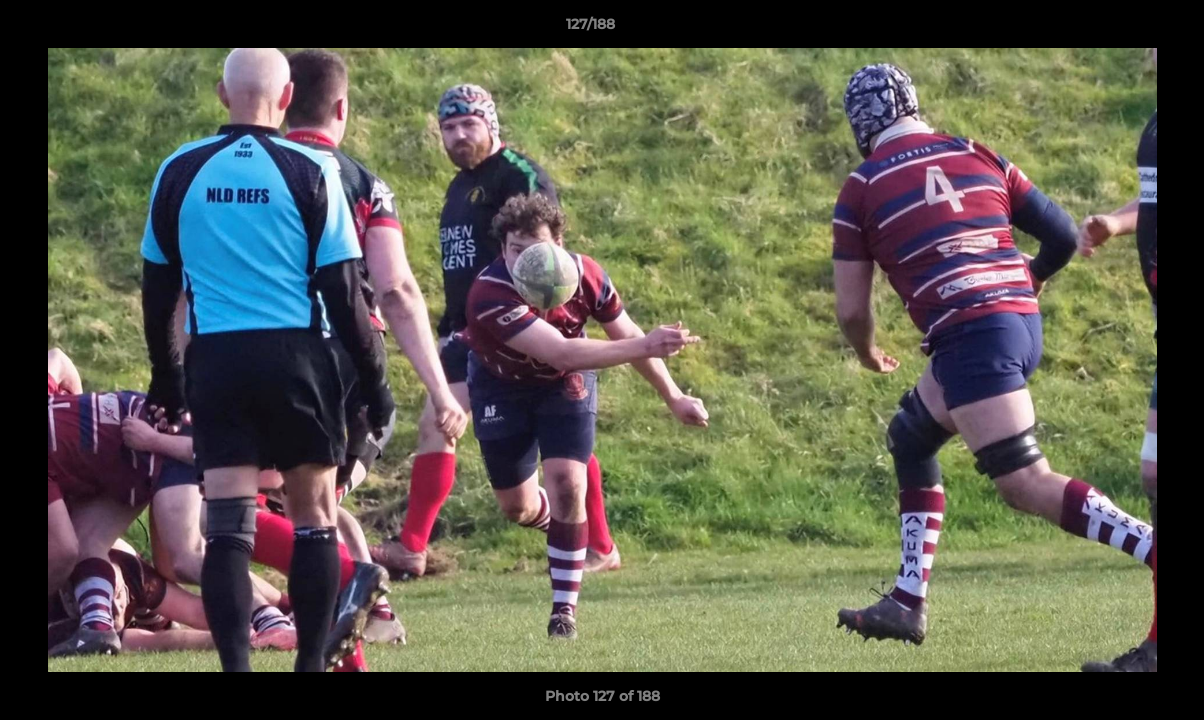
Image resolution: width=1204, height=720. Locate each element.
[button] (1120, 29)
